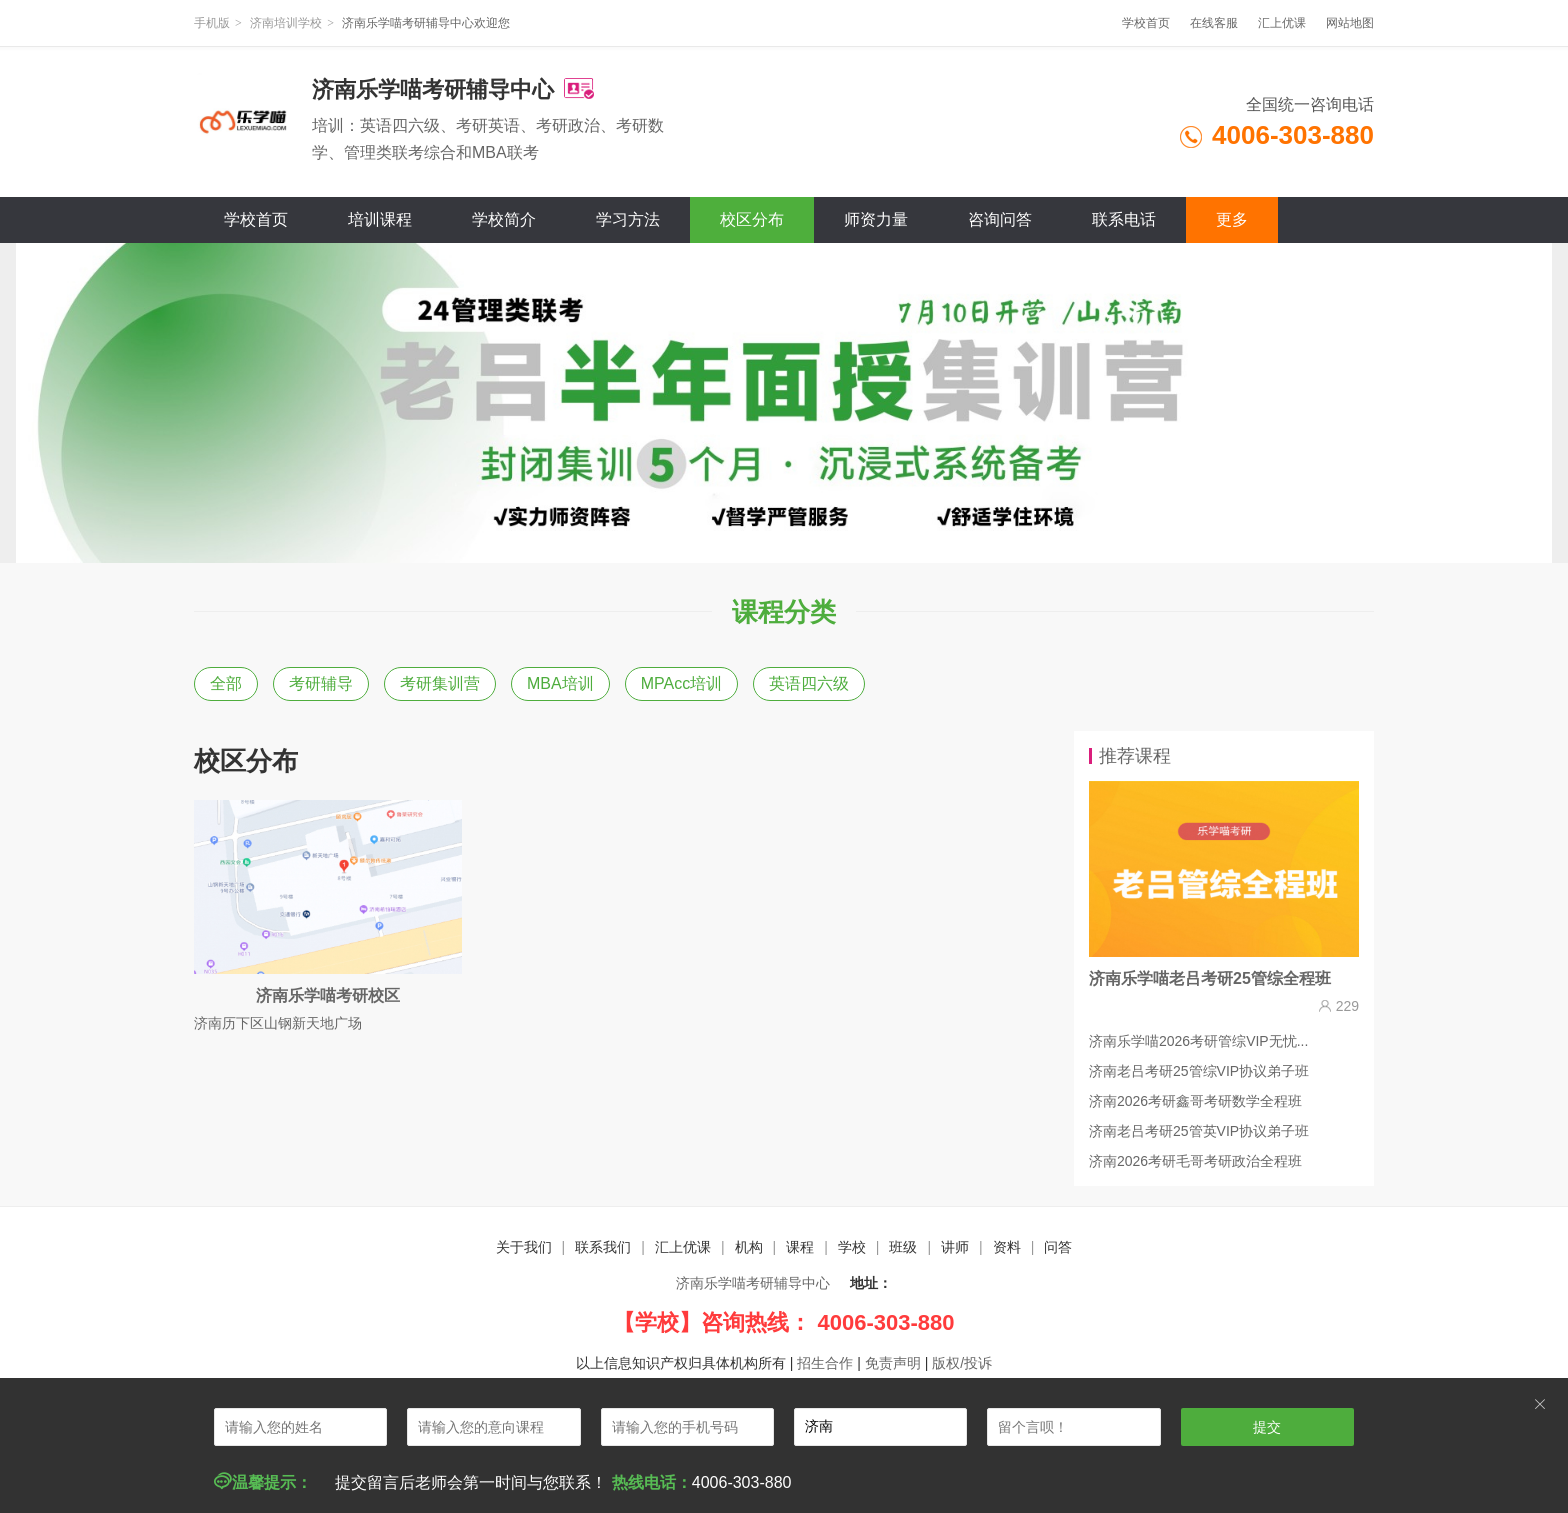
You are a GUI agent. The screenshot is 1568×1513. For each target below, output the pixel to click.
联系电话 (1124, 219)
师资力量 (876, 219)
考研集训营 (440, 683)
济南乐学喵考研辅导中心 (753, 1283)
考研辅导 (321, 683)
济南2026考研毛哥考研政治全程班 (1195, 1161)
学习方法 (628, 219)
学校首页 (1146, 23)
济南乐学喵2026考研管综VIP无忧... (1198, 1041)
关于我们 (524, 1247)
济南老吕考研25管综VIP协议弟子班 (1199, 1071)
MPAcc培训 (681, 683)
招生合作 (825, 1363)
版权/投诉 (962, 1363)
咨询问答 (1000, 219)
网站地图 (1350, 23)
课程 (800, 1247)
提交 (1267, 1427)
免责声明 (893, 1363)
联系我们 (603, 1247)
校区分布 (752, 219)
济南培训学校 (286, 23)
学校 (852, 1247)
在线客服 (1214, 23)
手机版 (212, 23)
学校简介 (504, 219)
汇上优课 (1282, 23)
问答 (1058, 1247)
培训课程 (380, 219)
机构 (749, 1247)
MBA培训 (560, 683)
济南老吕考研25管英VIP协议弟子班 (1199, 1131)
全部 (226, 683)
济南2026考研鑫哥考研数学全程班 (1195, 1101)
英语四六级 (809, 683)
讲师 (955, 1247)
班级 (903, 1247)
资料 (1007, 1247)
